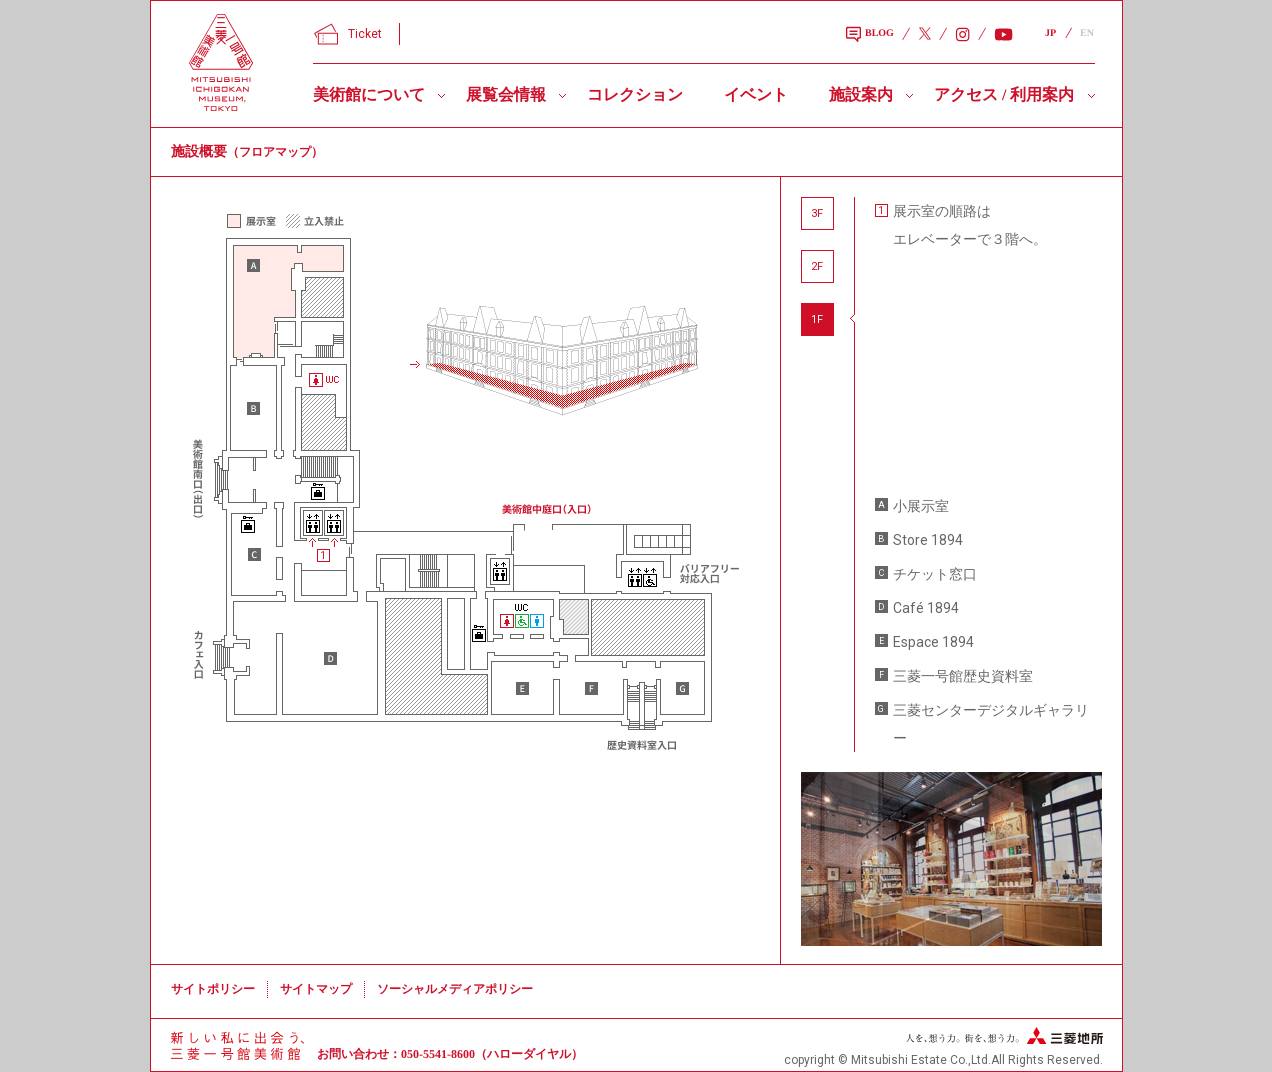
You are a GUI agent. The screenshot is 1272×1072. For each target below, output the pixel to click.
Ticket (348, 34)
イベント (756, 94)
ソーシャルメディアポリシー (455, 989)
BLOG (870, 35)
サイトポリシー (213, 989)
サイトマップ (316, 989)
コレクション (635, 94)
